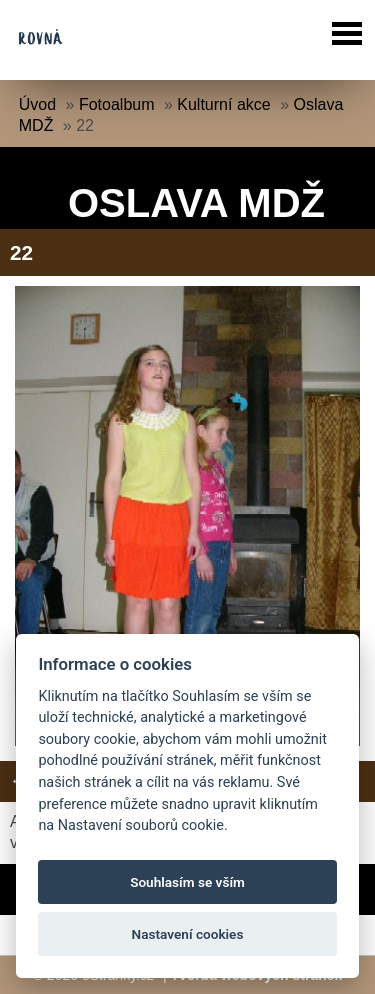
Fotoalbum (117, 104)
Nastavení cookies (188, 934)
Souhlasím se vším (187, 882)
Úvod (37, 104)
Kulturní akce (223, 104)
